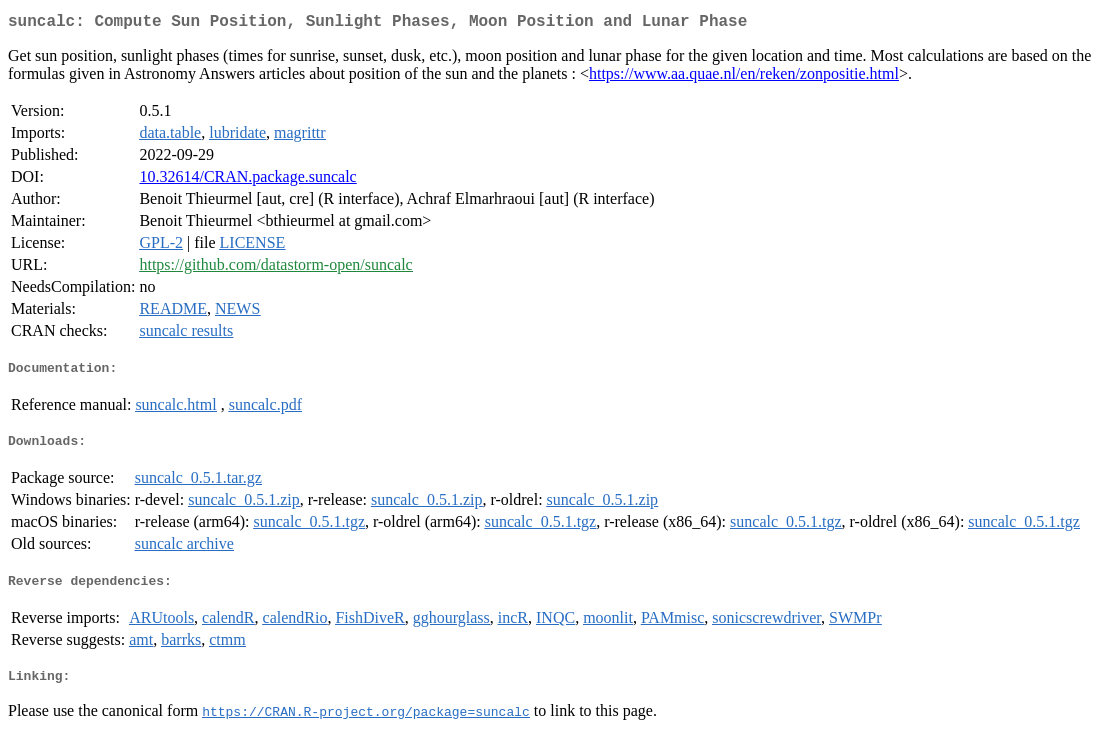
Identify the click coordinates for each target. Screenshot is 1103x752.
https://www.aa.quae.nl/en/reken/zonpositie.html (744, 77)
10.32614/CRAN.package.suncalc (247, 180)
